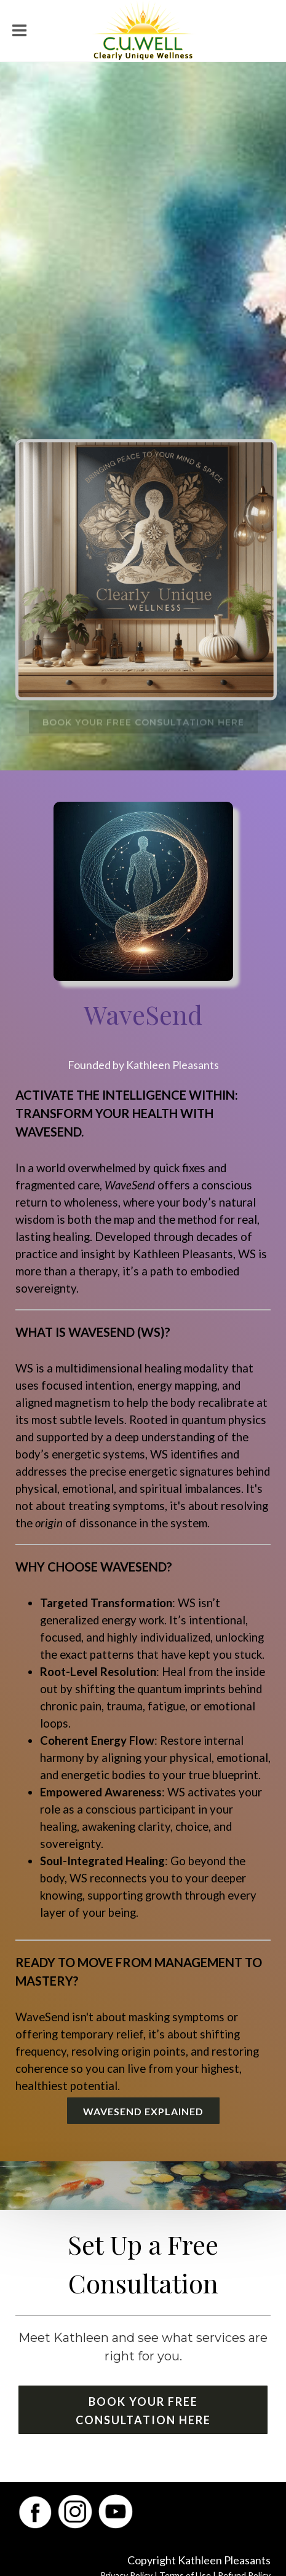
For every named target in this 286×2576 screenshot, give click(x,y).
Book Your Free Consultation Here (143, 2411)
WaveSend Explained (143, 2111)
